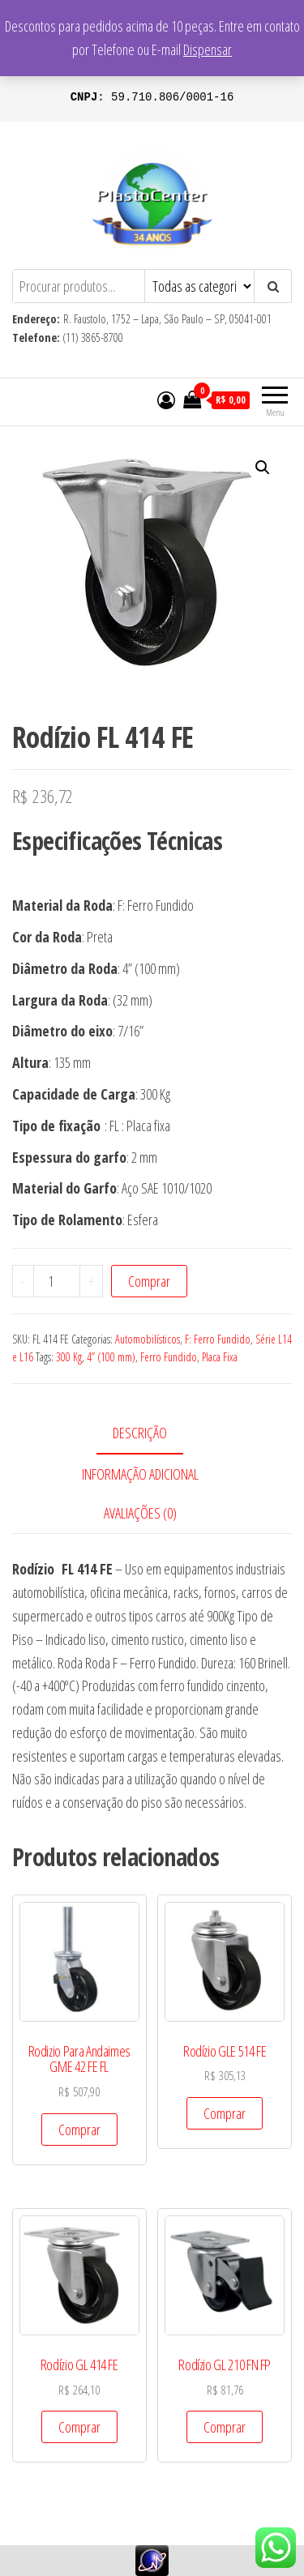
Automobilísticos (147, 1339)
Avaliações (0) (140, 1513)
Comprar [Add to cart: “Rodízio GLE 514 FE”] (224, 2113)
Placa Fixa (220, 1357)
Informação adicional (140, 1474)
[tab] (152, 1434)
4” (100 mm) (111, 1357)
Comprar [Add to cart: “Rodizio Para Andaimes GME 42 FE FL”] (79, 2129)
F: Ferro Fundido (217, 1339)
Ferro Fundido (168, 1357)
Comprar (149, 1281)
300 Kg (69, 1357)
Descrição (140, 1432)
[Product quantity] (56, 1281)
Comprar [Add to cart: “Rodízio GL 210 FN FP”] (224, 2427)
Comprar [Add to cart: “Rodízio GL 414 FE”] (79, 2427)
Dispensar (207, 49)
